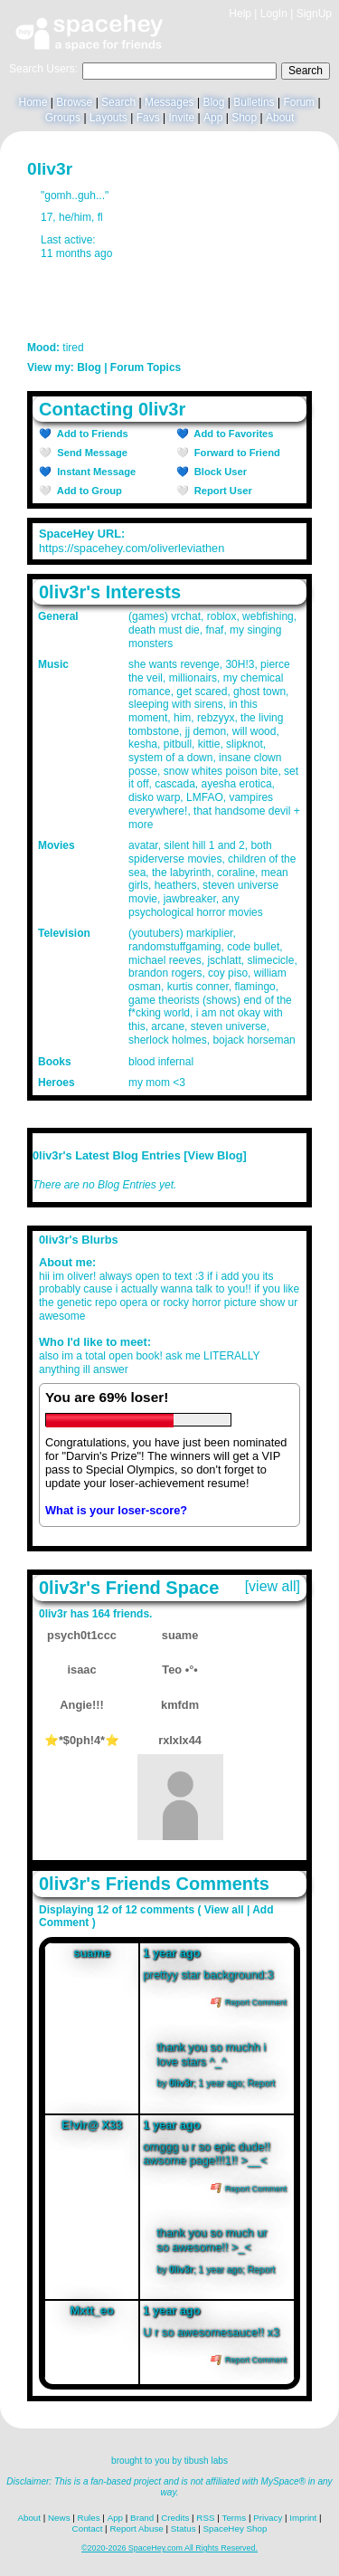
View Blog (215, 1155)
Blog (213, 102)
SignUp (314, 13)
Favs (148, 117)
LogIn (273, 13)
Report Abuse (136, 2528)
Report (261, 2083)
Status (183, 2528)
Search (305, 70)
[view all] (272, 1586)
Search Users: (43, 68)
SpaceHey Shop (235, 2528)
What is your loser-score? (116, 1510)
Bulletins (253, 102)
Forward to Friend (234, 452)
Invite (181, 117)
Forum (299, 102)
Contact (87, 2528)
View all (224, 1909)
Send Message (89, 452)
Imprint (302, 2518)
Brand (142, 2518)
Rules (89, 2518)
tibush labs (206, 2461)
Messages (169, 102)
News (59, 2518)
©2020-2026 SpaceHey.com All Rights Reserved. (169, 2547)
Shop (244, 117)
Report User (220, 490)
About (280, 117)
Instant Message (94, 471)
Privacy (267, 2518)
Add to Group (87, 490)
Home (32, 102)
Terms (234, 2518)
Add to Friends (90, 433)
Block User (218, 471)
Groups (62, 117)
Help (240, 13)
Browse (74, 102)
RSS (205, 2518)
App (212, 117)
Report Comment (249, 2002)
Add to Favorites (231, 433)
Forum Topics (145, 367)
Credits (175, 2518)
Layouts (108, 117)
